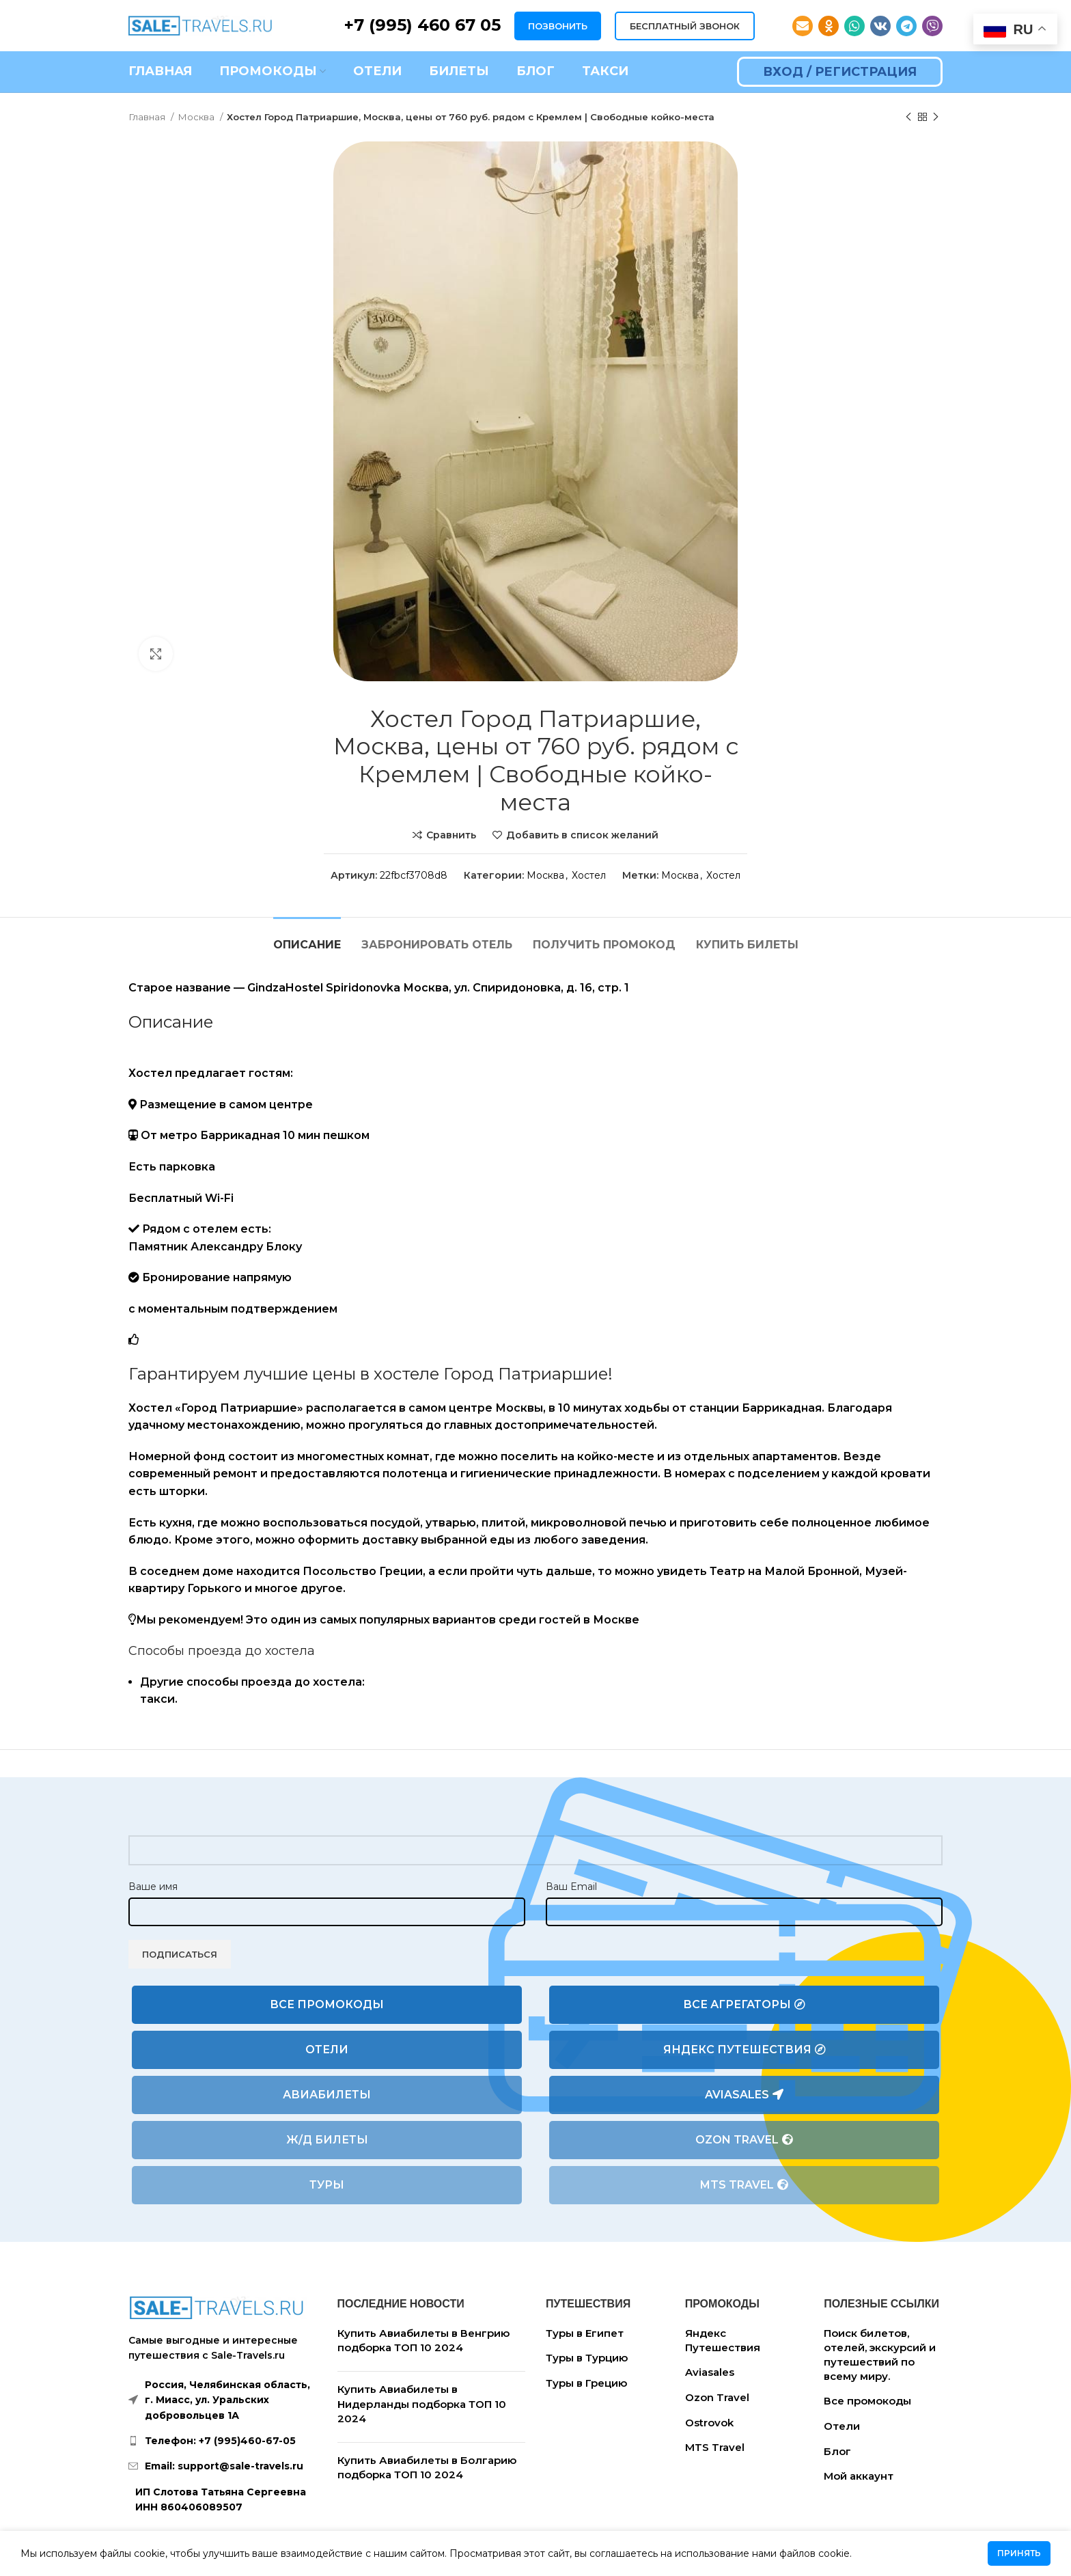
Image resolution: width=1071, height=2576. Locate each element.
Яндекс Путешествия (744, 2049)
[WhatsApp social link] (854, 26)
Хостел (589, 875)
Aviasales (744, 2094)
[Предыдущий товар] (908, 117)
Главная (147, 116)
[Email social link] (802, 26)
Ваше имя (153, 1886)
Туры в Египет (585, 2333)
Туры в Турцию (587, 2357)
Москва (197, 116)
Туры (326, 2184)
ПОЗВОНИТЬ (557, 25)
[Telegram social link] (906, 26)
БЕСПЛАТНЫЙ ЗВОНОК (685, 25)
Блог (837, 2451)
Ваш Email (571, 1886)
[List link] (222, 2440)
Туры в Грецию (586, 2382)
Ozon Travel (744, 2140)
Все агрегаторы (744, 2004)
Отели (326, 2049)
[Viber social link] (932, 26)
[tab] (307, 938)
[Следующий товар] (936, 117)
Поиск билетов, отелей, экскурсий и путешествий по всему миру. (880, 2355)
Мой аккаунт (858, 2475)
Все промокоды (327, 2004)
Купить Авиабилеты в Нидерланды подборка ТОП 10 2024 (421, 2404)
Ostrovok (709, 2422)
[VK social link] (880, 26)
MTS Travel (744, 2185)
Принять (1019, 2553)
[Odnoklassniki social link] (828, 26)
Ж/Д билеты (327, 2139)
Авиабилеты (327, 2094)
